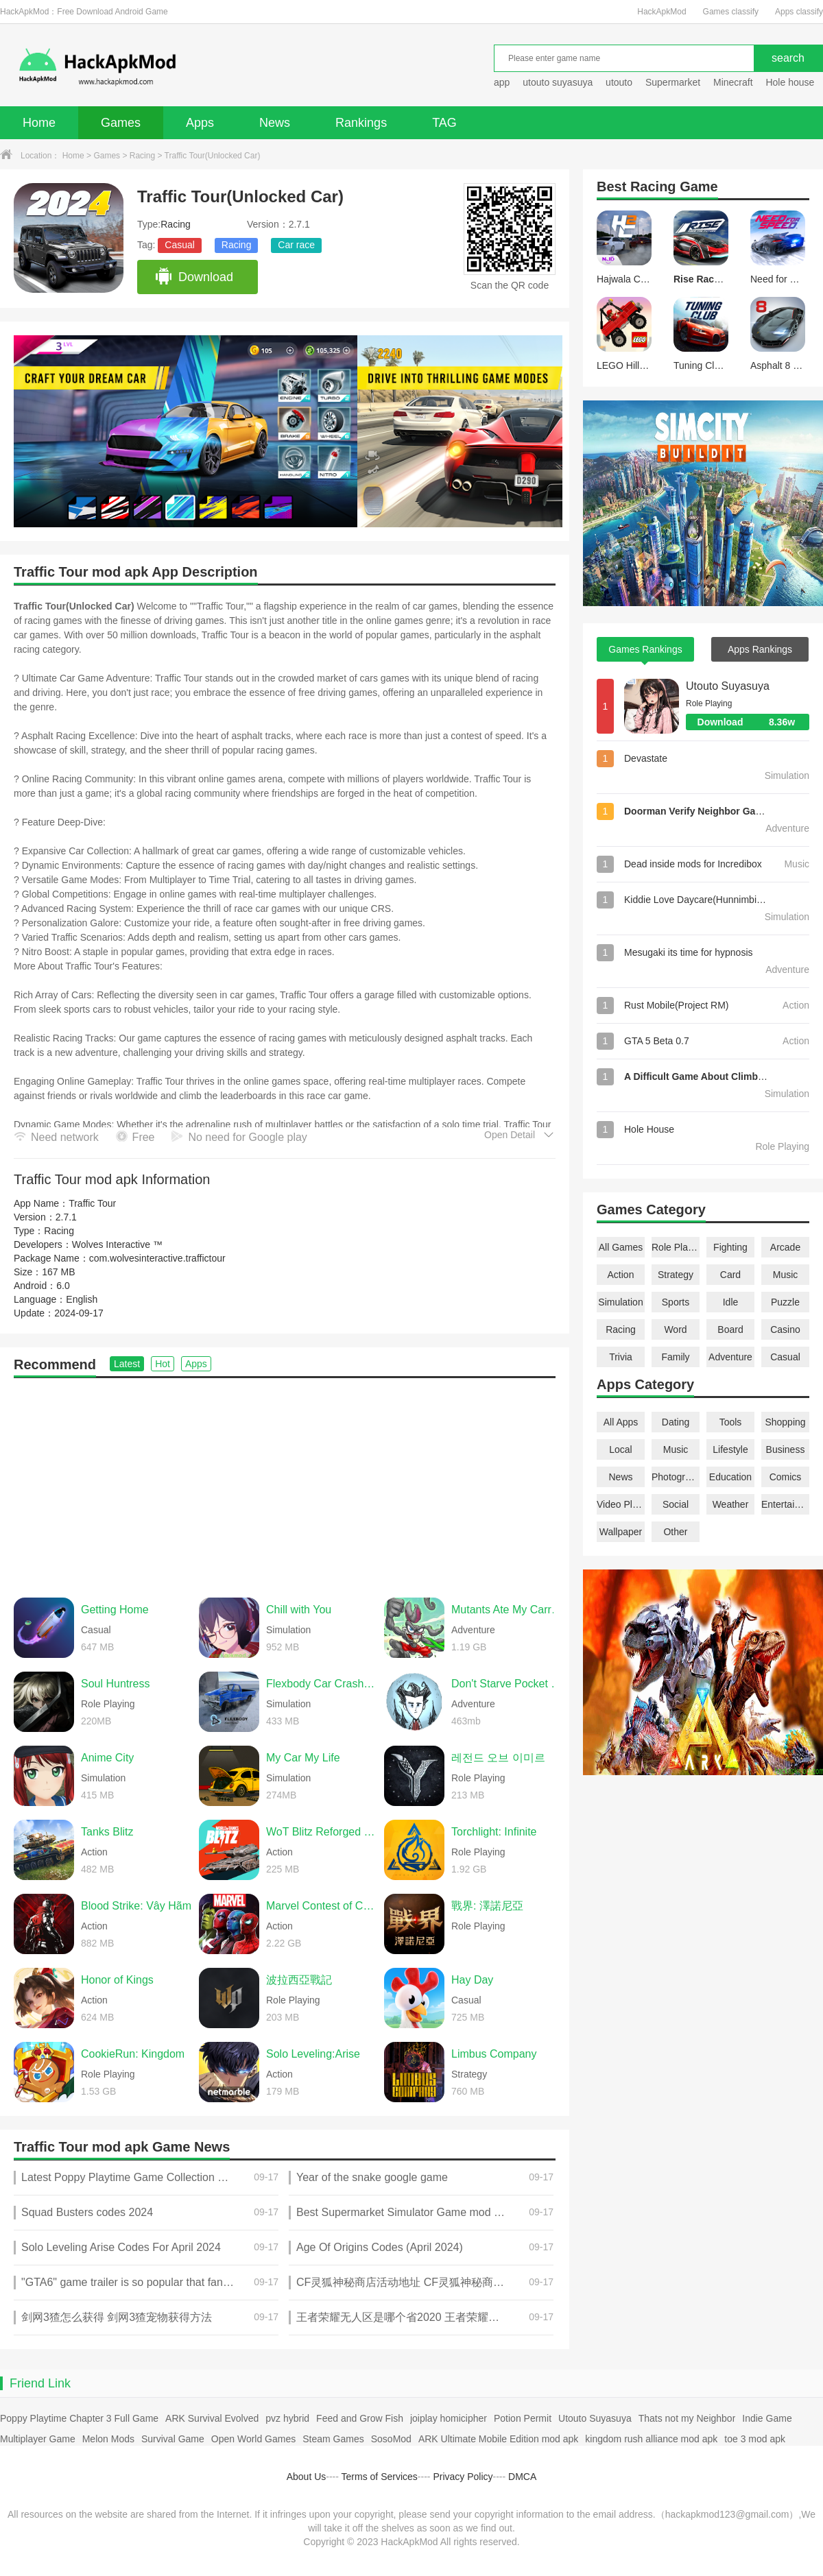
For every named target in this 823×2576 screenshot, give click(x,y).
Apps (200, 123)
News (274, 123)
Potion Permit (522, 2418)
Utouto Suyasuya (728, 686)
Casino (785, 1329)
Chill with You (298, 1609)
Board (730, 1329)
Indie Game (766, 2418)
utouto (619, 82)
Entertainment (785, 1504)
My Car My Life (303, 1758)
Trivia (620, 1356)
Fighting (730, 1247)
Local (620, 1449)
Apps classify (799, 11)
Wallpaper (621, 1531)
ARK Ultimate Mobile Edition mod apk (498, 2438)
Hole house (791, 82)
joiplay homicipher (448, 2418)
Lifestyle (730, 1449)
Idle (731, 1302)
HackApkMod (661, 11)
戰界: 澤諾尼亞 (487, 1906)
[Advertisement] (285, 1481)
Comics (786, 1476)
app (502, 82)
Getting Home (115, 1609)
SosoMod (391, 2438)
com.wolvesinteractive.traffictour (157, 1258)
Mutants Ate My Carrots (506, 1609)
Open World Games (253, 2438)
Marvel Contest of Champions (321, 1906)
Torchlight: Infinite (494, 1832)
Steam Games (332, 2438)
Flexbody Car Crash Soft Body (321, 1683)
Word (675, 1329)
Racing (142, 155)
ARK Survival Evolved (212, 2418)
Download (193, 277)
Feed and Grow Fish (359, 2418)
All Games (621, 1247)
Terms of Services (380, 2476)
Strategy (675, 1274)
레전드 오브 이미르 (498, 1758)
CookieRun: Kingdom (132, 2054)
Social (676, 1504)
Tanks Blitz (107, 1832)
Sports (675, 1302)
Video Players (621, 1504)
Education (730, 1476)
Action (621, 1274)
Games (121, 123)
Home (39, 123)
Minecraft (733, 82)
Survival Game (172, 2438)
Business (785, 1449)
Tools (730, 1422)
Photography (676, 1476)
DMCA (522, 2476)
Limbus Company (494, 2054)
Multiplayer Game (37, 2438)
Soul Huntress (115, 1683)
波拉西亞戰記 (299, 1980)
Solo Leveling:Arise (313, 2054)
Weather (731, 1504)
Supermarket (672, 82)
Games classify (731, 11)
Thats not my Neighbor (687, 2418)
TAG (444, 123)
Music (785, 1274)
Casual (180, 244)
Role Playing (676, 1247)
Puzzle (785, 1302)
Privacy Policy (462, 2476)
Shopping (785, 1422)
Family (675, 1356)
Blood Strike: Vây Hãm (136, 1906)
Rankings (361, 123)
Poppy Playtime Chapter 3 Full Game (79, 2418)
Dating (675, 1422)
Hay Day (472, 1980)
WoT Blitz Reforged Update (321, 1832)
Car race (296, 244)
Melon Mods (108, 2438)
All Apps (621, 1422)
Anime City (107, 1758)
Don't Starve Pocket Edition (506, 1683)
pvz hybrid (287, 2418)
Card (730, 1274)
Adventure (730, 1356)
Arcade (785, 1247)
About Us (306, 2476)
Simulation (620, 1302)
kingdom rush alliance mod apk (651, 2438)
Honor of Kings (117, 1980)
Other (675, 1531)
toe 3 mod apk (754, 2438)
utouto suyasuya (558, 82)
